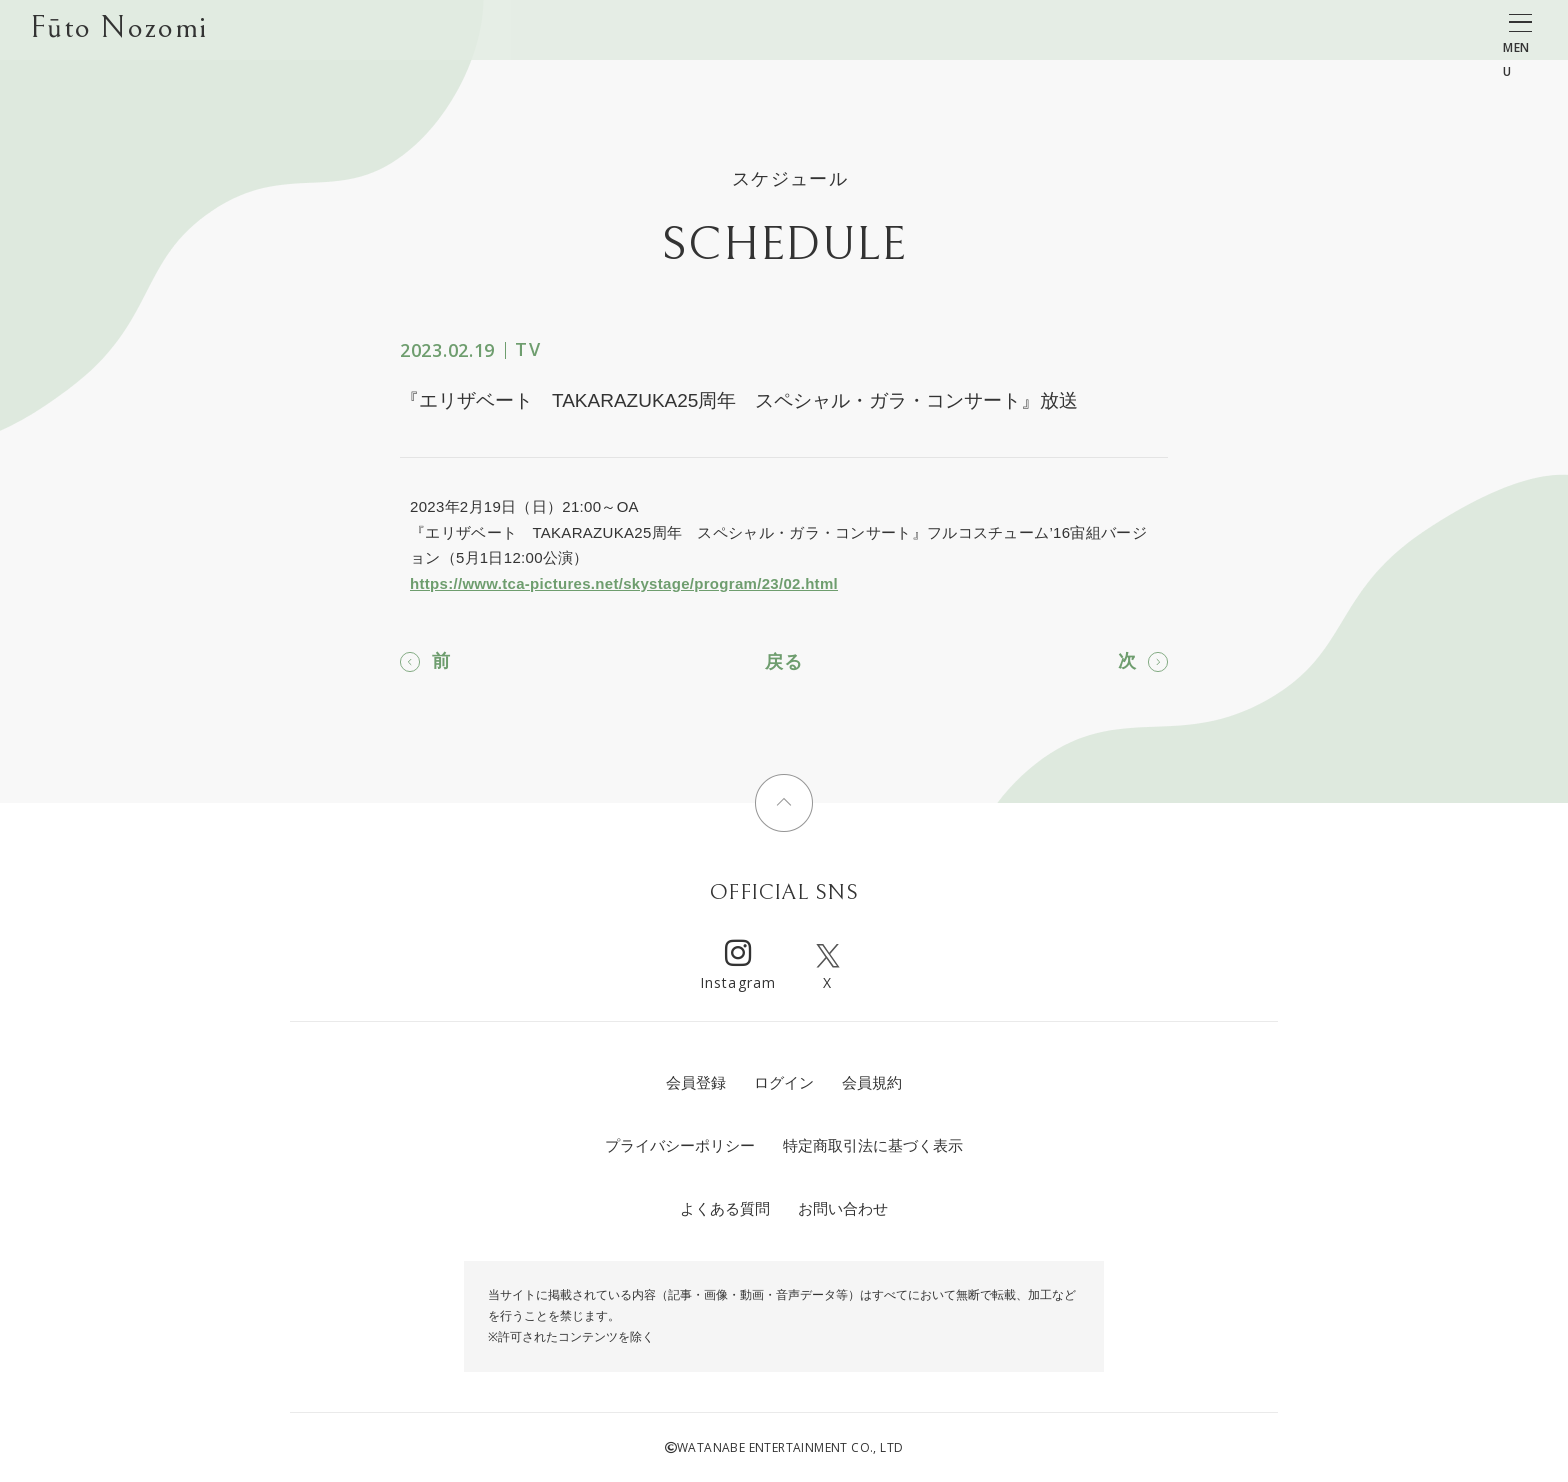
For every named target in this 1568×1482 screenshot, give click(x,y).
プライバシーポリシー (680, 1145)
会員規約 (872, 1082)
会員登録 (696, 1082)
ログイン (784, 1082)
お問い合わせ (843, 1208)
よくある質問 (725, 1208)
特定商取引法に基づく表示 (873, 1145)
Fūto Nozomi (118, 31)
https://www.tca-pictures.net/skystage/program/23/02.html (624, 583)
